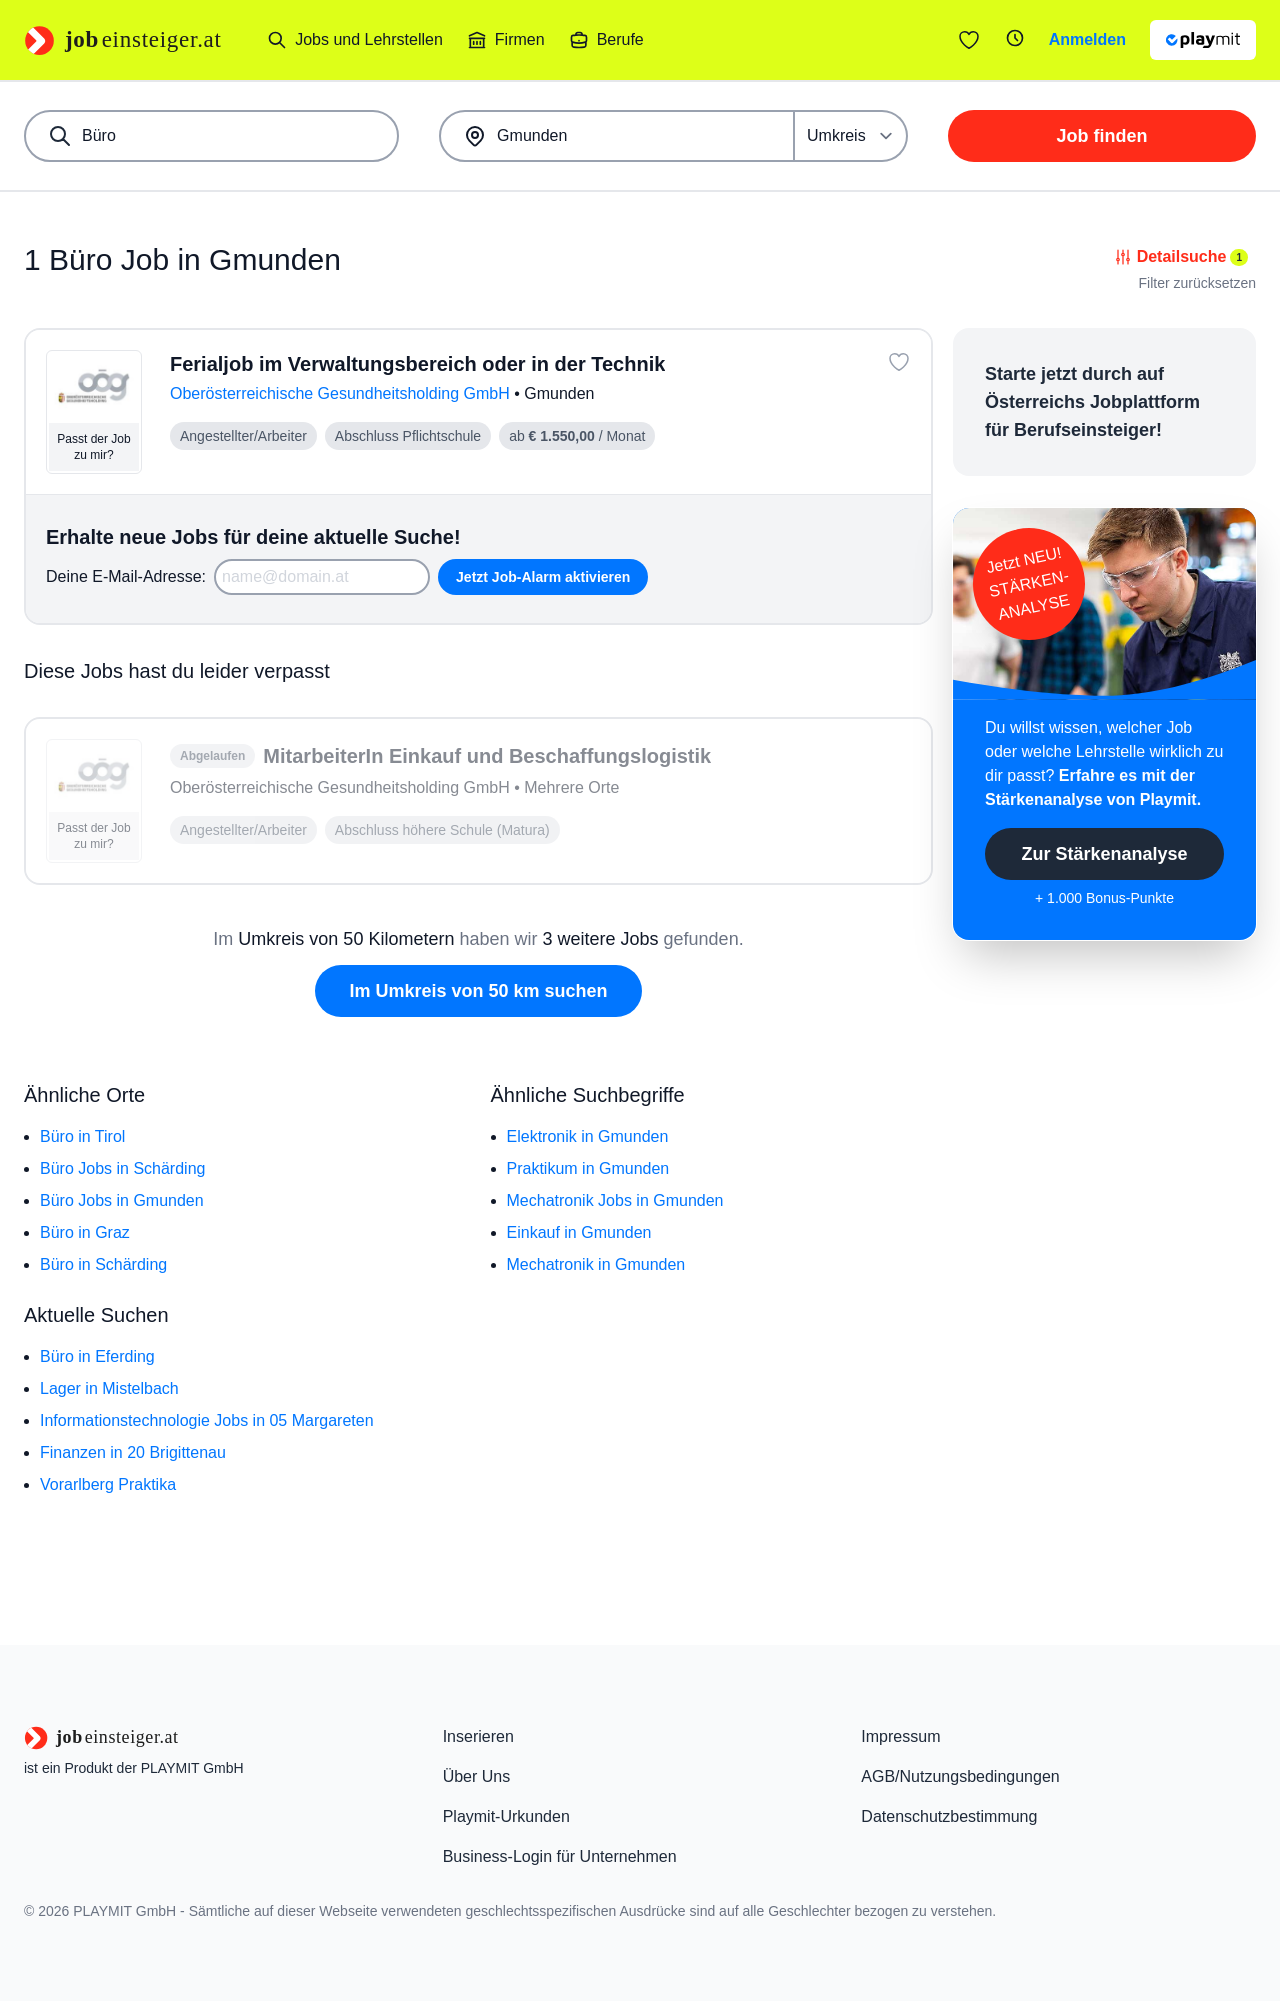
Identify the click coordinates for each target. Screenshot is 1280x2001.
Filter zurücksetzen (1197, 283)
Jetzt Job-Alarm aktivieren (543, 577)
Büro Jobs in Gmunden (122, 1200)
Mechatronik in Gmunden (596, 1264)
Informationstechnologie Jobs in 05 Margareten (207, 1420)
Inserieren (478, 1736)
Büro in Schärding (103, 1264)
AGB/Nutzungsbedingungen (960, 1776)
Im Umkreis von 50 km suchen (478, 991)
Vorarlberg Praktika (108, 1484)
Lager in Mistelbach (109, 1388)
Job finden (1102, 136)
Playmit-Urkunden (506, 1816)
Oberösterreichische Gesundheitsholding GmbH (342, 393)
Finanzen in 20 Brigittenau (133, 1452)
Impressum (900, 1736)
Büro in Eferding (97, 1356)
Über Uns (477, 1776)
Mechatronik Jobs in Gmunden (615, 1200)
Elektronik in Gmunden (588, 1136)
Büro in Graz (85, 1232)
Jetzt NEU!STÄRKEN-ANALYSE (1028, 583)
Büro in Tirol (82, 1136)
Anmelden (1087, 39)
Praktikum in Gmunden (588, 1168)
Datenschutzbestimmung (949, 1816)
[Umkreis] (851, 136)
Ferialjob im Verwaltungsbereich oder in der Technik (417, 364)
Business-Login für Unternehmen (560, 1856)
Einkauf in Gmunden (579, 1232)
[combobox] (211, 136)
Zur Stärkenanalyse (1104, 854)
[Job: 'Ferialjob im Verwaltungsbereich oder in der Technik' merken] (899, 362)
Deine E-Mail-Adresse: (126, 576)
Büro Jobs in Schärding (122, 1168)
